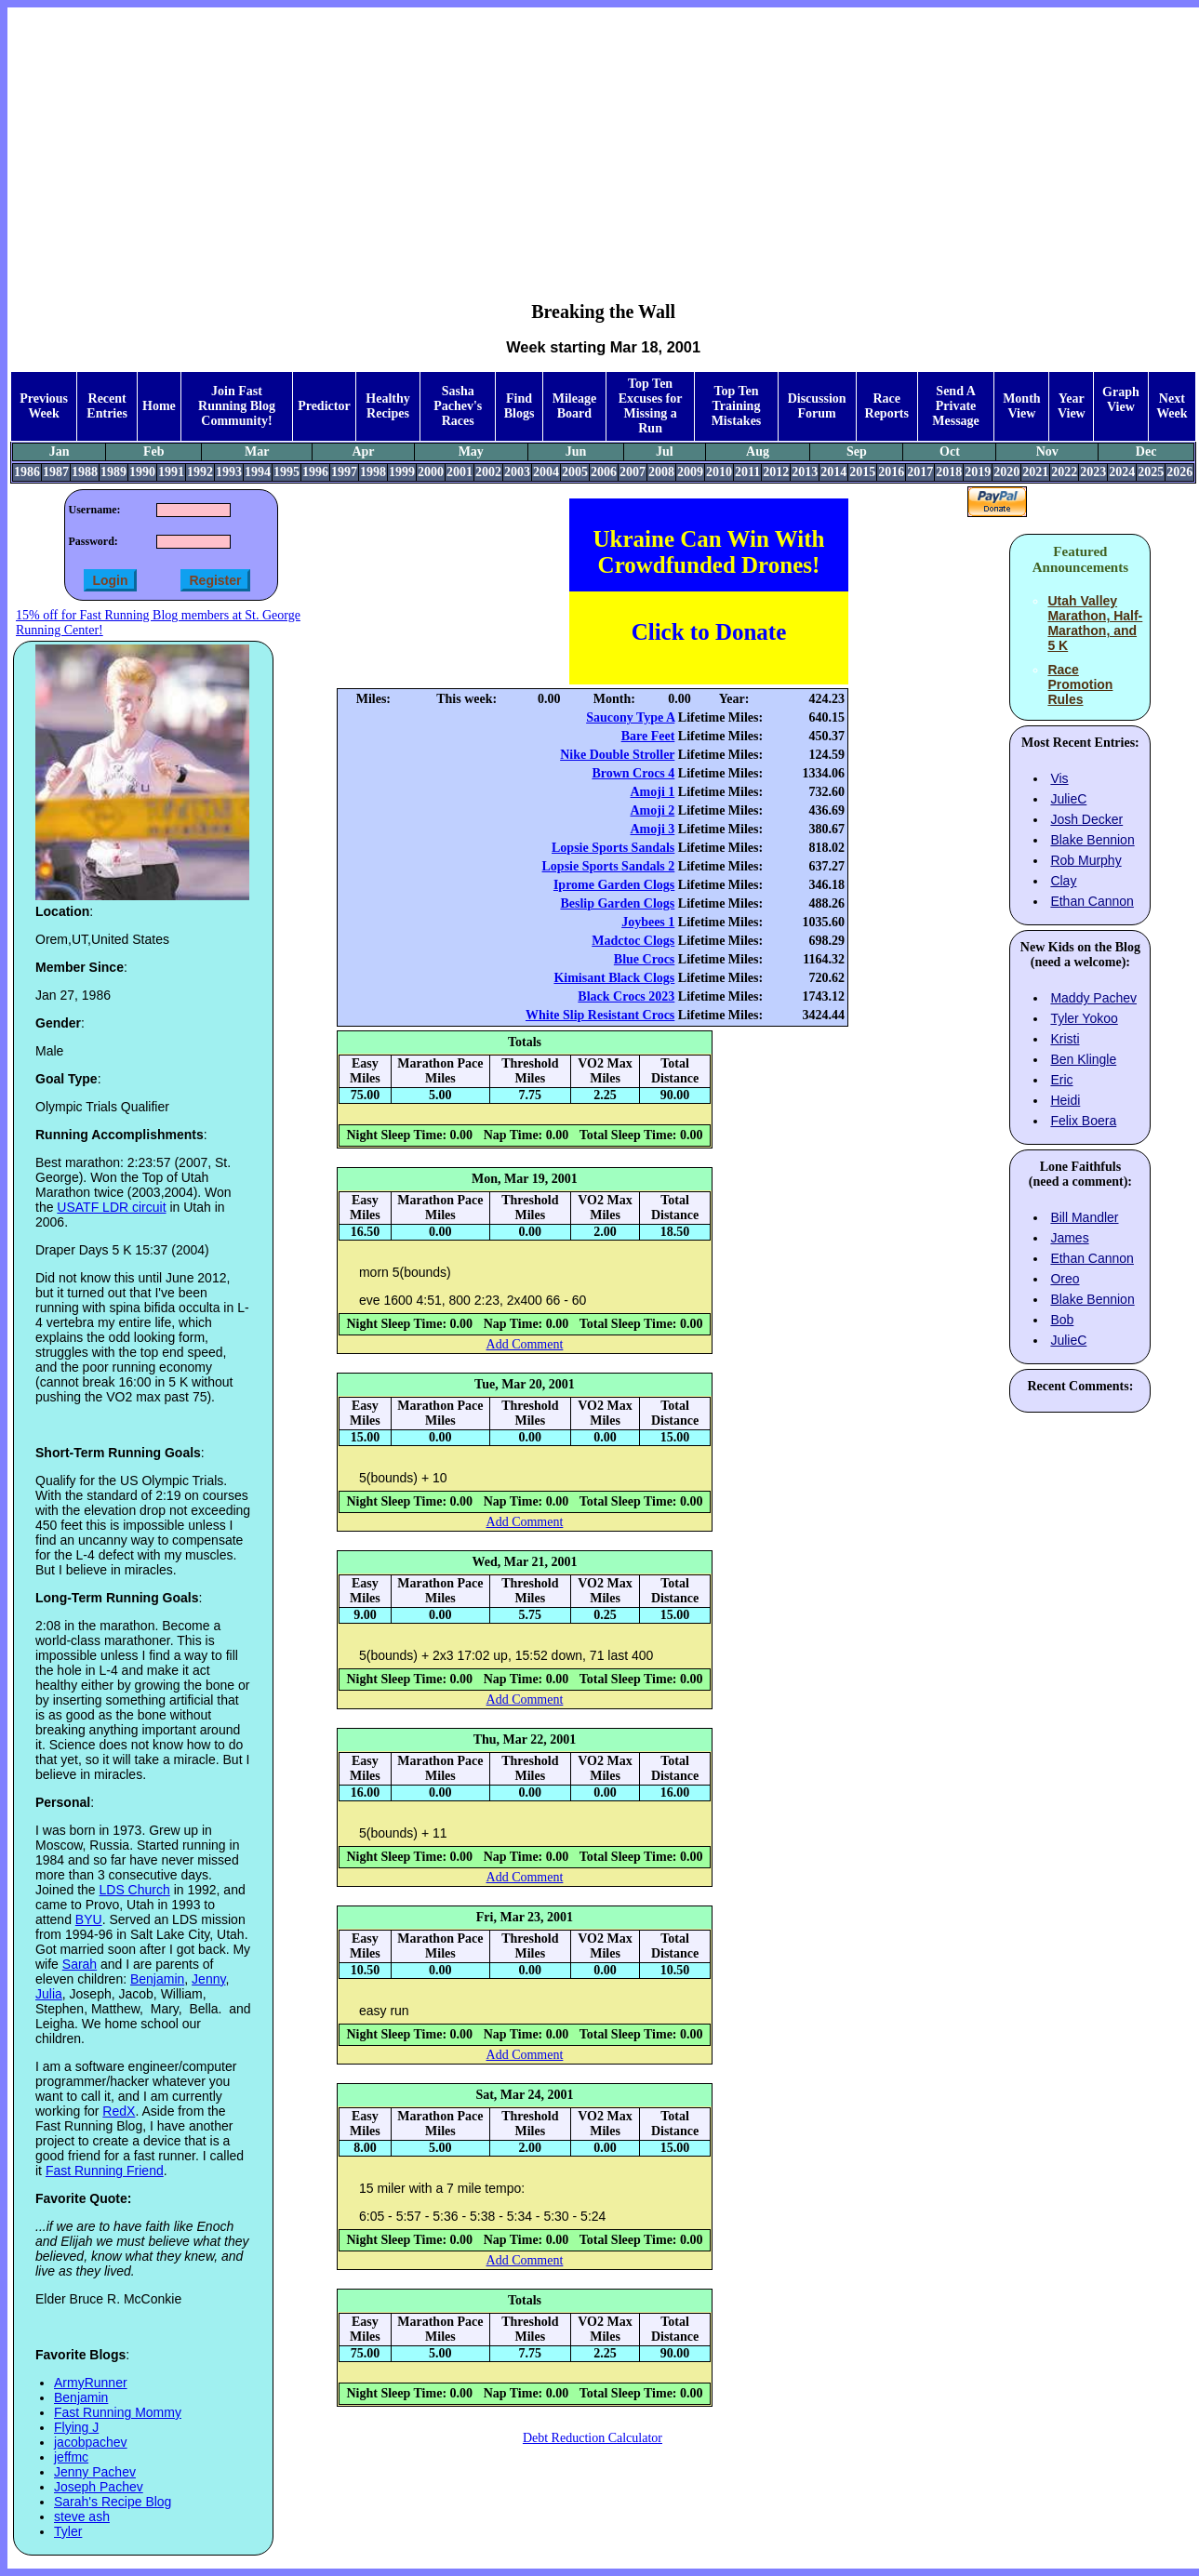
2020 (1006, 472)
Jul (664, 451)
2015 (862, 472)
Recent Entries (107, 406)
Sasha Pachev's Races (457, 406)
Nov (1047, 451)
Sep (856, 451)
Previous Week (44, 406)
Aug (757, 451)
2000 (431, 472)
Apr (363, 451)
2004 (546, 472)
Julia (48, 1993)
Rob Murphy (1085, 860)
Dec (1146, 451)
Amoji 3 (652, 829)
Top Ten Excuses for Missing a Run (651, 406)
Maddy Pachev (1093, 997)
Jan (59, 451)
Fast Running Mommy (117, 2412)
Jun (576, 451)
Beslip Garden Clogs (617, 903)
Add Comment (525, 1344)
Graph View (1120, 399)
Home (159, 406)
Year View (1072, 406)
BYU (88, 1919)
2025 (1151, 472)
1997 (344, 472)
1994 (258, 472)
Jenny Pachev (95, 2471)
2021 (1035, 472)
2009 (690, 472)
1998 (373, 472)
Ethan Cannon (1092, 901)
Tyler (68, 2531)
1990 (142, 472)
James (1069, 1237)
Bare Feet (648, 736)
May (471, 451)
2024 (1122, 472)
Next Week (1171, 406)
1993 (229, 472)
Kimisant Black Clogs (613, 978)
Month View (1021, 406)
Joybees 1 (647, 922)
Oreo (1064, 1278)
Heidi (1065, 1100)
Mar (257, 451)
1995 (286, 472)
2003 (517, 472)
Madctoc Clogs (633, 941)
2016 (891, 472)
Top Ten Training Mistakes (737, 406)
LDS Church (135, 1889)
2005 (575, 472)
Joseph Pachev (98, 2486)
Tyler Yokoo (1083, 1018)
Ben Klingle (1083, 1059)
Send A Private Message (955, 406)
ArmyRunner (90, 2382)
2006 (604, 472)
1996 (315, 472)
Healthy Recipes (387, 406)
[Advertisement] (603, 140)
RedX (118, 2111)
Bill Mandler (1084, 1217)
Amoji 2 (652, 810)
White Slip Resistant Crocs (600, 1015)
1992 (200, 472)
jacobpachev (90, 2442)
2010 (719, 472)
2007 (632, 472)
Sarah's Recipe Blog (112, 2501)
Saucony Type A (630, 717)
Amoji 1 (652, 792)
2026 (1179, 472)
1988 (85, 472)
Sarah (79, 1964)
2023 (1093, 472)
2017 (920, 472)
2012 (776, 472)
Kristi (1064, 1038)
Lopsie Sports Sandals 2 (608, 866)
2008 (661, 472)
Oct (949, 451)
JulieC (1068, 798)
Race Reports (887, 406)
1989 (113, 472)
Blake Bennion (1092, 839)
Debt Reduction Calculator (592, 2438)
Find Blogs (519, 406)
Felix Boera (1083, 1120)
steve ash (82, 2516)
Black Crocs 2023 (626, 996)
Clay (1063, 880)
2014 (833, 472)
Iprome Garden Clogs (613, 885)
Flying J (76, 2427)
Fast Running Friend (105, 2170)
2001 (459, 472)
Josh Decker (1086, 819)
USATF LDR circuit (111, 1207)
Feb (154, 451)
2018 (949, 472)
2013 (805, 472)
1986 (27, 472)
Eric (1061, 1079)
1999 (402, 472)
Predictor (324, 406)
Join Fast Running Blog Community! (236, 406)
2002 (488, 472)
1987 (56, 472)
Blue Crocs (644, 959)
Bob (1061, 1319)
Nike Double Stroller (617, 755)
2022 (1064, 472)
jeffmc (71, 2457)
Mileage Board (574, 406)
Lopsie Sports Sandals (613, 848)
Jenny (208, 1979)
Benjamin (157, 1979)
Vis (1059, 778)
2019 (978, 472)
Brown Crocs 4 (633, 773)
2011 (747, 472)
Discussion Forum (817, 406)
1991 (171, 472)
